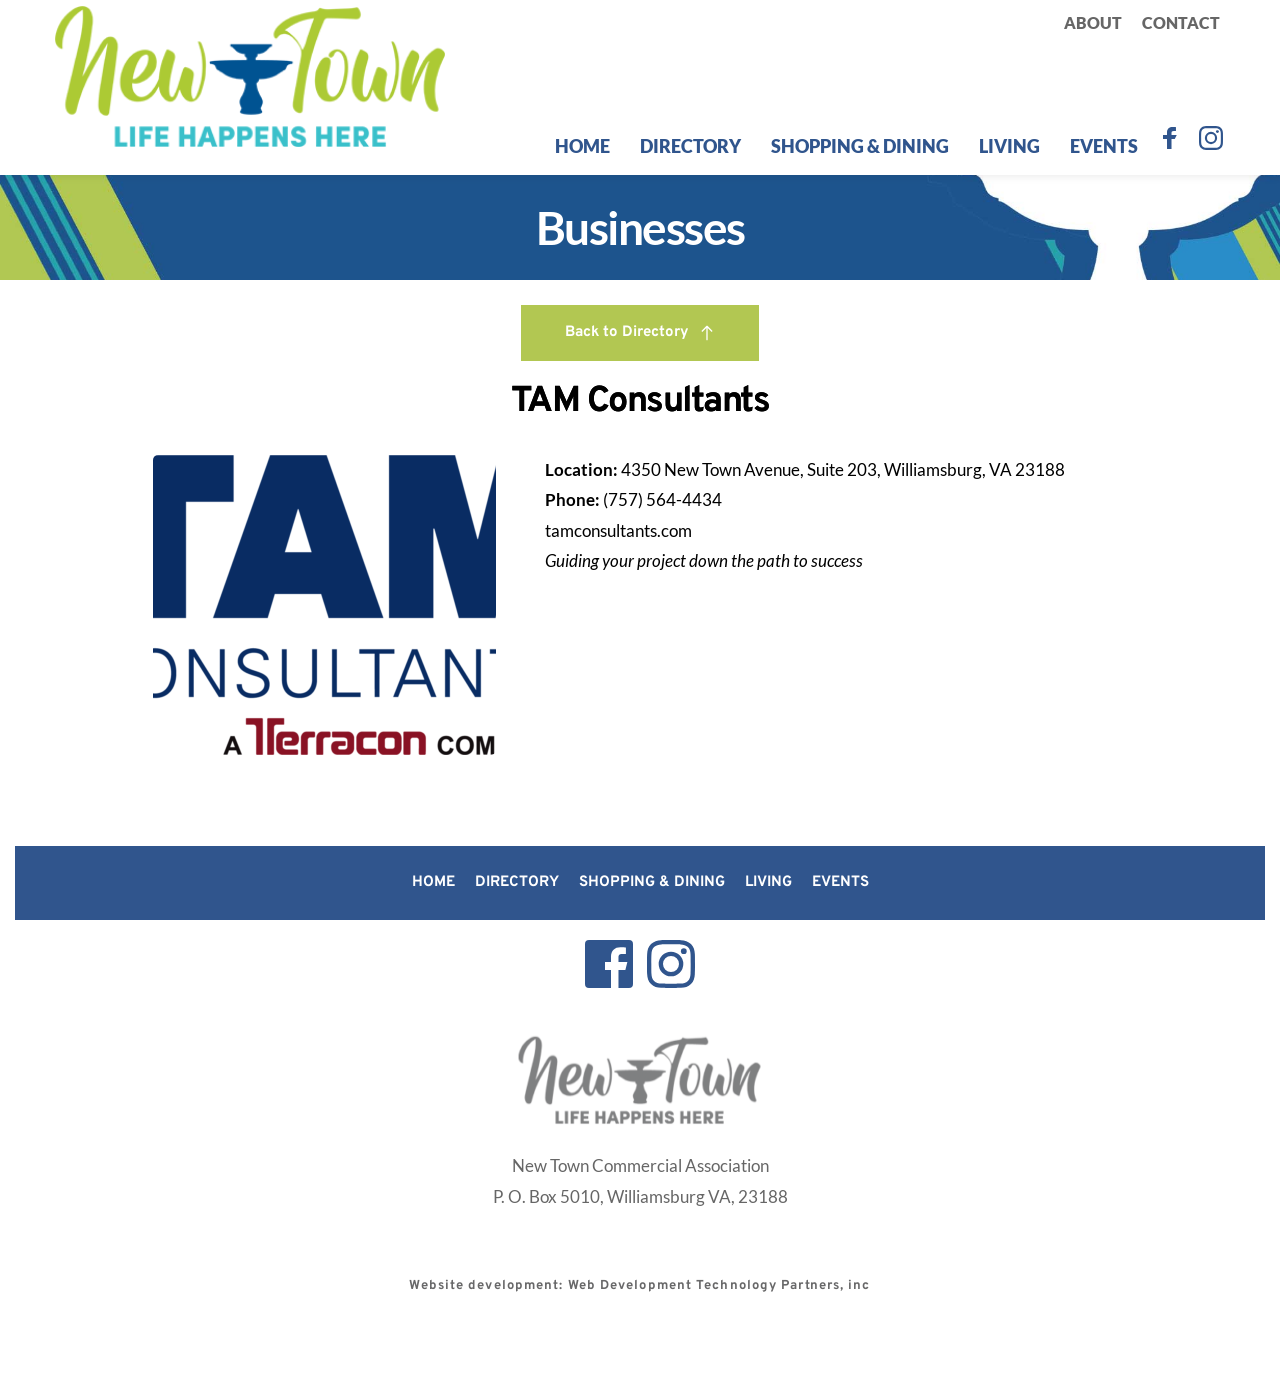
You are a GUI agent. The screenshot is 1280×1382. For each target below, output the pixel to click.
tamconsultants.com (618, 530)
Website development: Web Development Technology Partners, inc (639, 1286)
